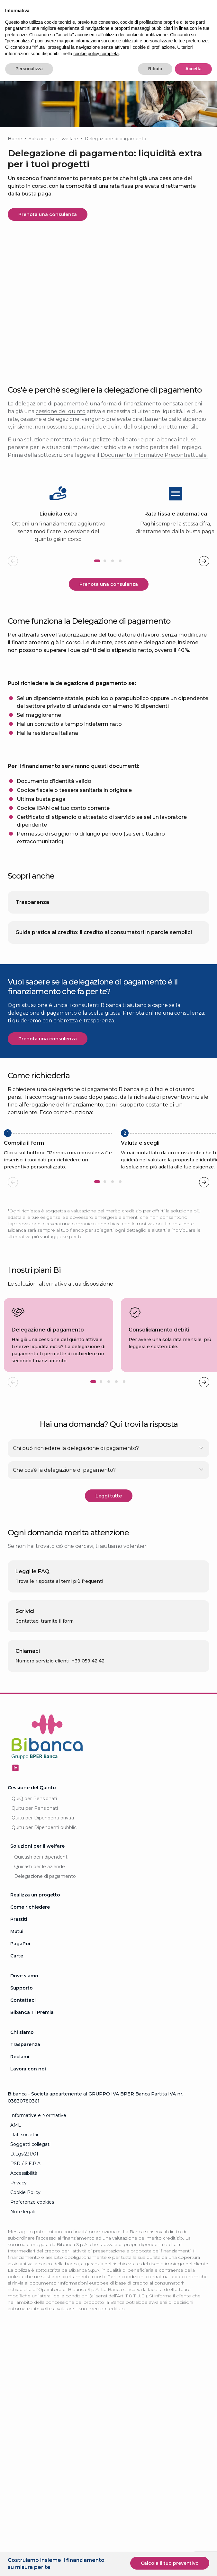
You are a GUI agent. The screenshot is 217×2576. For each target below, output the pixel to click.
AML (15, 2149)
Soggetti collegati (30, 2169)
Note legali (22, 2236)
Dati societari (25, 2159)
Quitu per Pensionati (35, 1832)
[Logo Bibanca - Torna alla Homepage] (47, 1762)
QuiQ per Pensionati (34, 1823)
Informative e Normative (38, 2140)
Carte (16, 1980)
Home (15, 139)
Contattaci (23, 2024)
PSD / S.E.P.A (25, 2188)
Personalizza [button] (29, 68)
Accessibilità (23, 2197)
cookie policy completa (96, 53)
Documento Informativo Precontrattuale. (154, 455)
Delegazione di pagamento (45, 1901)
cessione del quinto (61, 411)
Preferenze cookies (32, 2226)
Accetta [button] (193, 68)
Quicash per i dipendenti (41, 1881)
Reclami (19, 2081)
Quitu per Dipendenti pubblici (44, 1852)
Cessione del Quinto (32, 1812)
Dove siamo (24, 2000)
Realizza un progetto (35, 1919)
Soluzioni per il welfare (53, 139)
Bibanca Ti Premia (32, 2037)
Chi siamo (22, 2057)
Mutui (16, 1956)
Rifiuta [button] (155, 68)
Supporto (21, 2012)
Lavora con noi (28, 2093)
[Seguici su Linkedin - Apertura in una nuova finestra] (15, 1792)
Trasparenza (25, 2069)
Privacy (18, 2207)
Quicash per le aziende (39, 1891)
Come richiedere (30, 1931)
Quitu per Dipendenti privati (43, 1842)
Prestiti (18, 1944)
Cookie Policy (25, 2217)
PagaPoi (20, 1968)
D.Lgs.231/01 (24, 2178)
